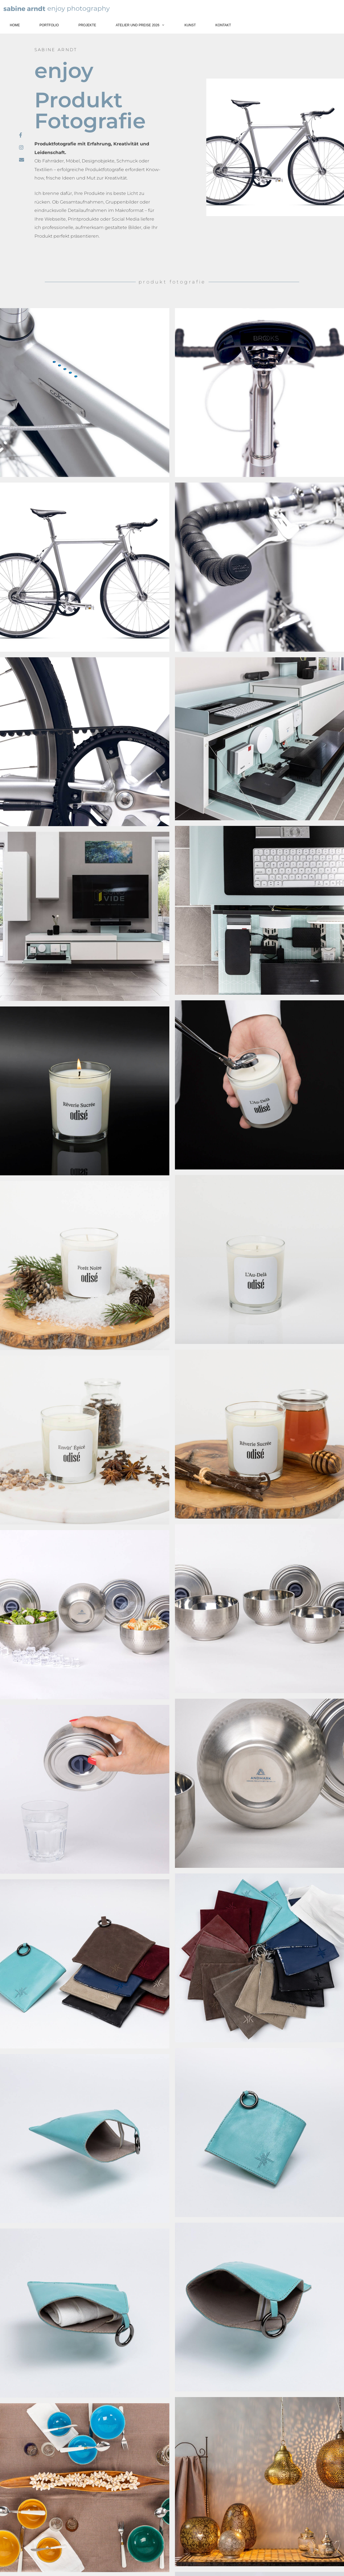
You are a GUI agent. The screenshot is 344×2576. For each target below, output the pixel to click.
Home (15, 25)
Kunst (190, 25)
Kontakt (223, 25)
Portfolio (49, 25)
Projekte (87, 25)
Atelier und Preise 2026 (145, 25)
